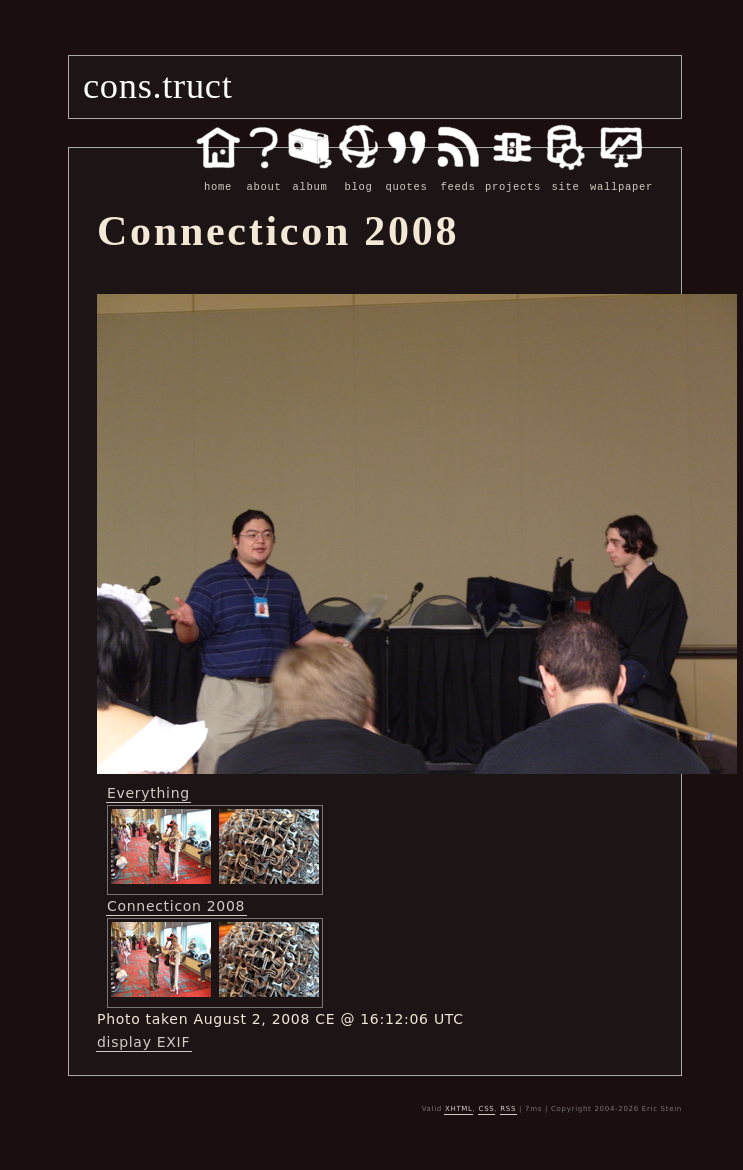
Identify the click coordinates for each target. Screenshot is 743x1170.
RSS (508, 1108)
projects (513, 176)
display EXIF (143, 1041)
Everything (148, 792)
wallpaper (621, 176)
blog (358, 176)
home (218, 176)
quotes (406, 176)
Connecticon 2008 (176, 905)
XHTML (459, 1108)
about (264, 176)
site (565, 176)
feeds (458, 176)
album (310, 176)
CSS (487, 1108)
